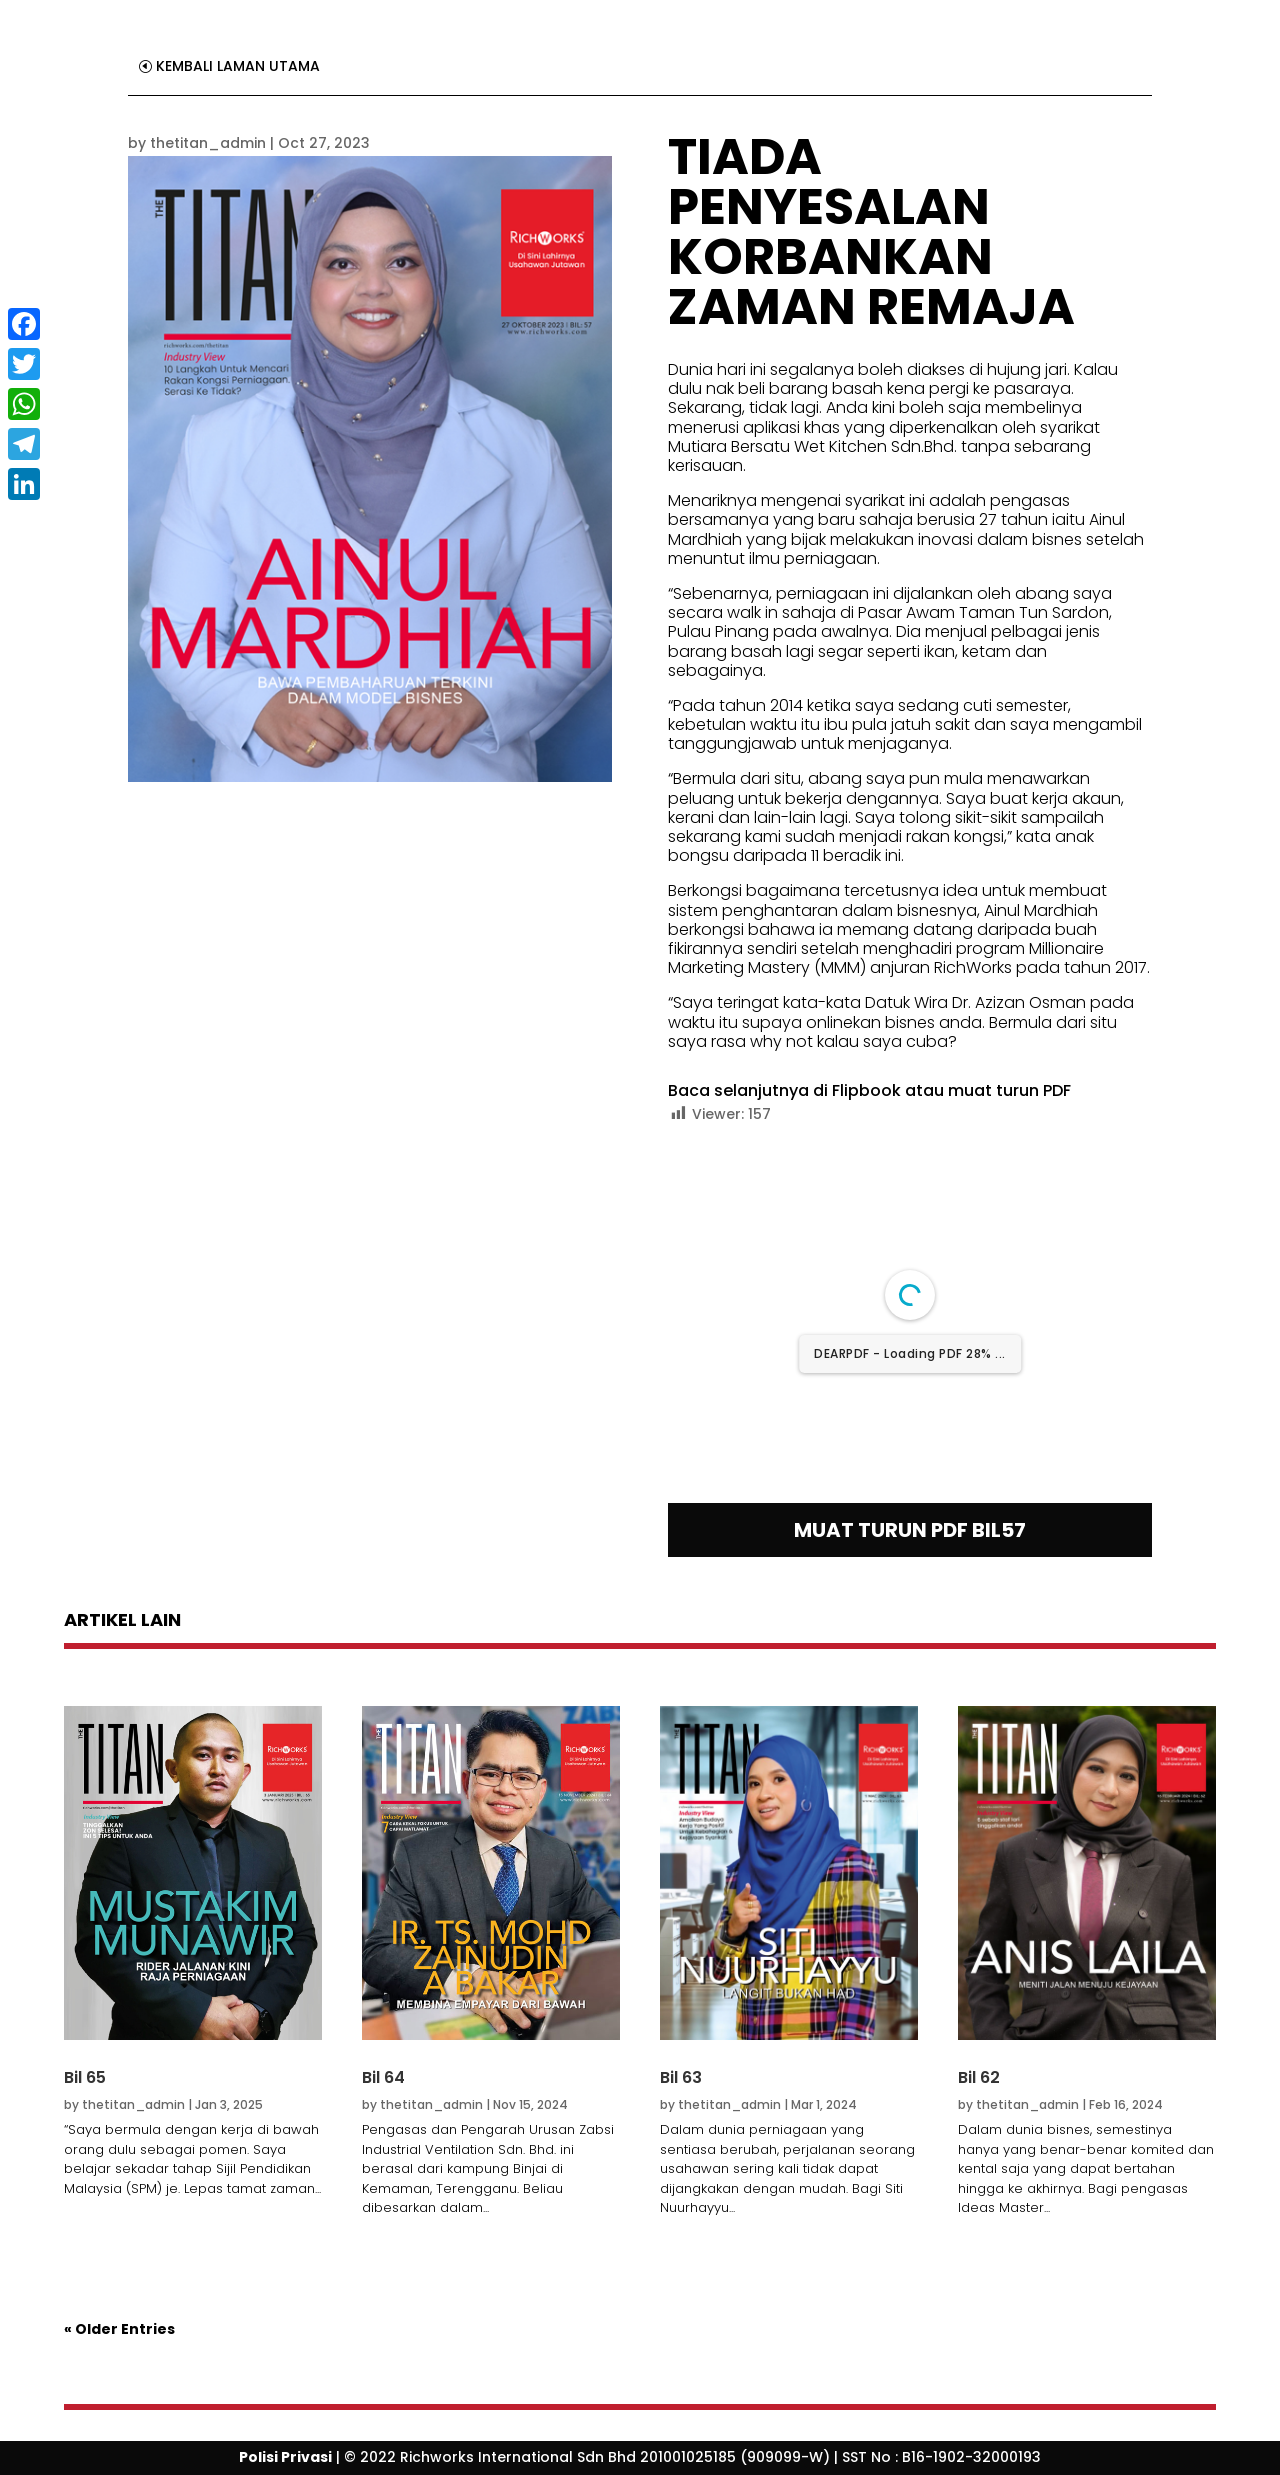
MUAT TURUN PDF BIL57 (910, 1530)
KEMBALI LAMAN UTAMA (238, 66)
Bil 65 (85, 2077)
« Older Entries (119, 2329)
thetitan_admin (208, 143)
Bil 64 (383, 2077)
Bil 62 (979, 2077)
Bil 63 (681, 2077)
